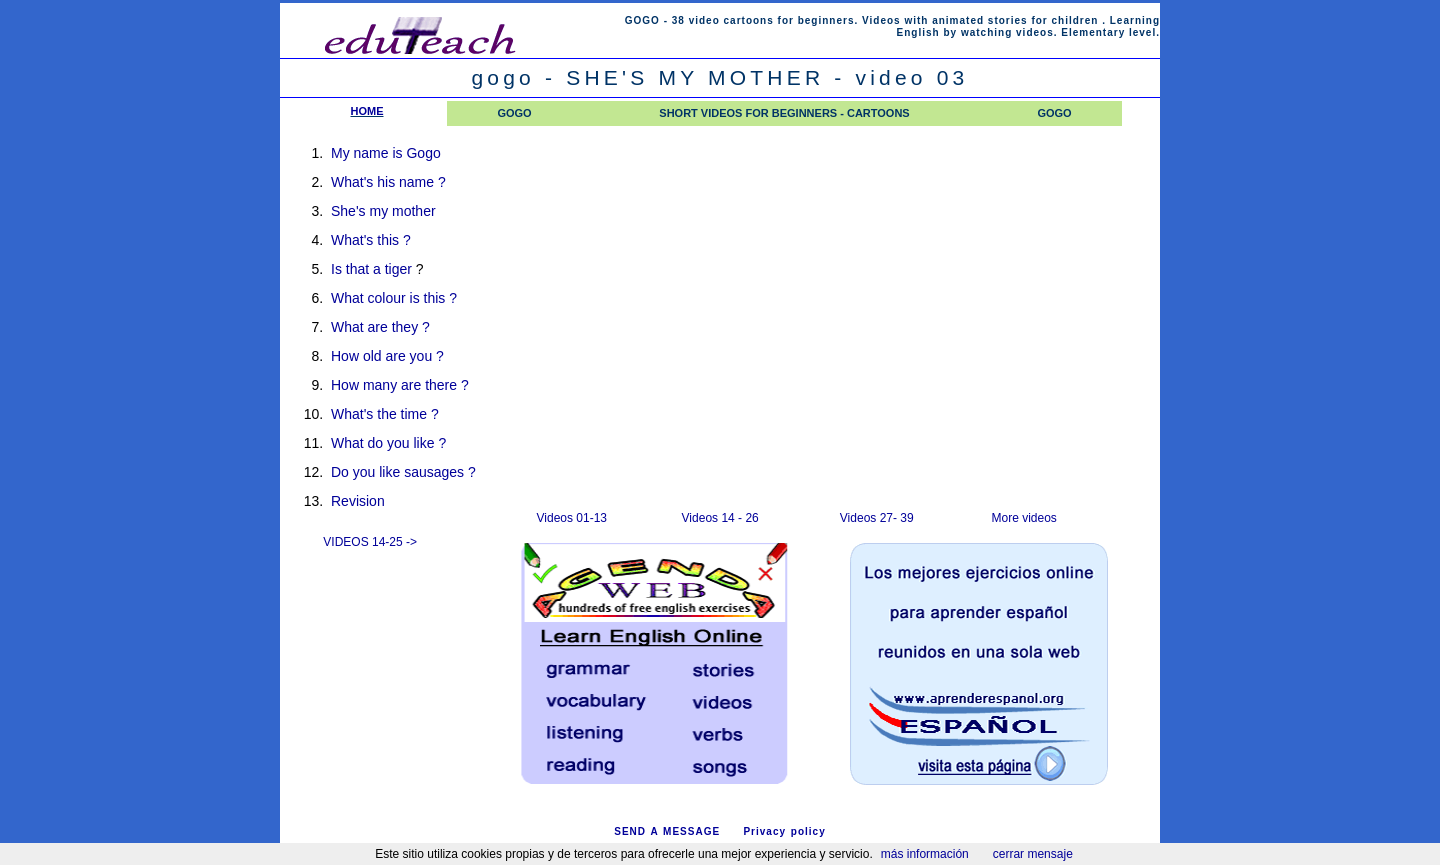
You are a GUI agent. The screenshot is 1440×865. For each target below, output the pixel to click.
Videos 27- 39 (877, 518)
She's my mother (383, 211)
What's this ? (371, 240)
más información (925, 854)
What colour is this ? (394, 298)
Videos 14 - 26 (720, 518)
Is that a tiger (371, 269)
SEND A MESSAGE (667, 831)
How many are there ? (400, 385)
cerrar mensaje (1033, 854)
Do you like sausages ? (403, 472)
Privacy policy (784, 831)
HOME (367, 111)
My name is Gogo (386, 153)
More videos (1024, 518)
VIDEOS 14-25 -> (370, 542)
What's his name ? (388, 182)
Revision (358, 501)
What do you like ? (388, 443)
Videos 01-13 (572, 518)
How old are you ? (387, 356)
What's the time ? (385, 414)
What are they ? (380, 327)
